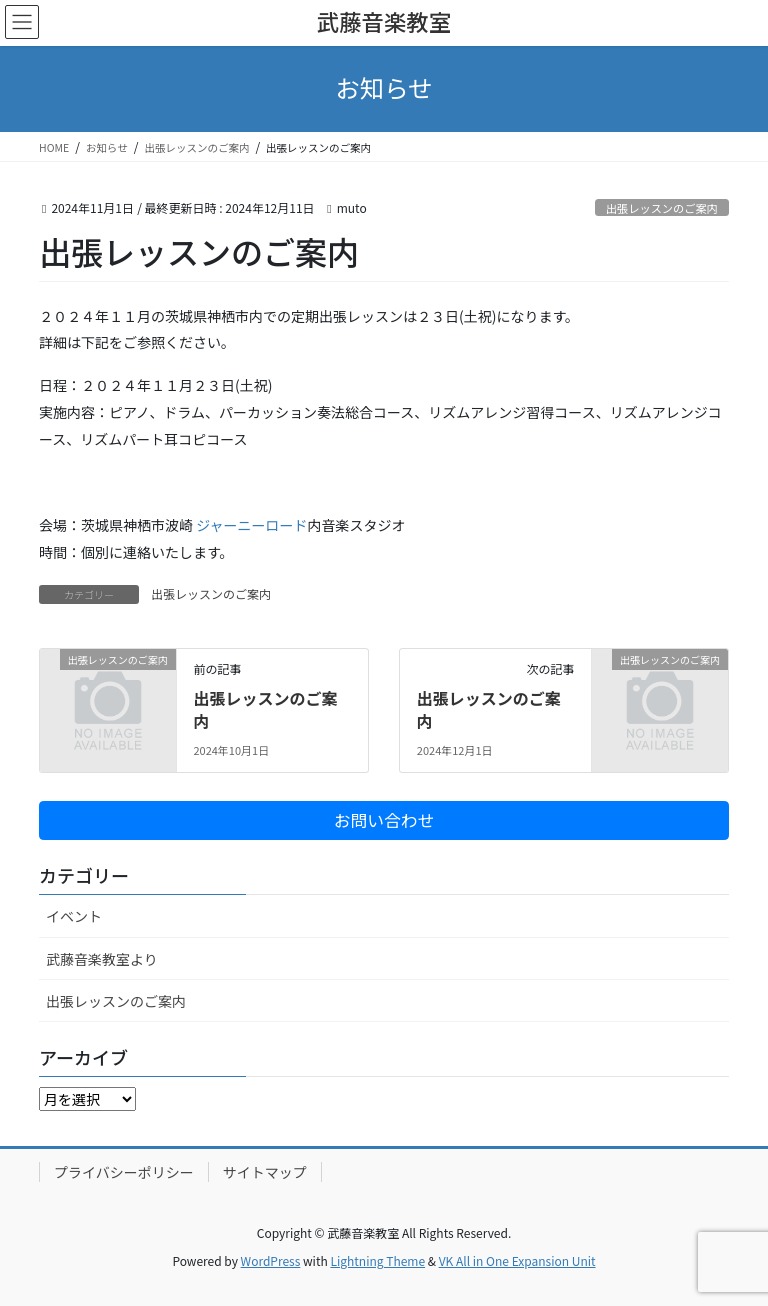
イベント (74, 916)
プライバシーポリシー (124, 1172)
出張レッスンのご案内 (662, 208)
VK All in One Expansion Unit (517, 1260)
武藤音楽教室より (102, 959)
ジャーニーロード (251, 525)
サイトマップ (265, 1172)
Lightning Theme (377, 1260)
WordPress (271, 1260)
